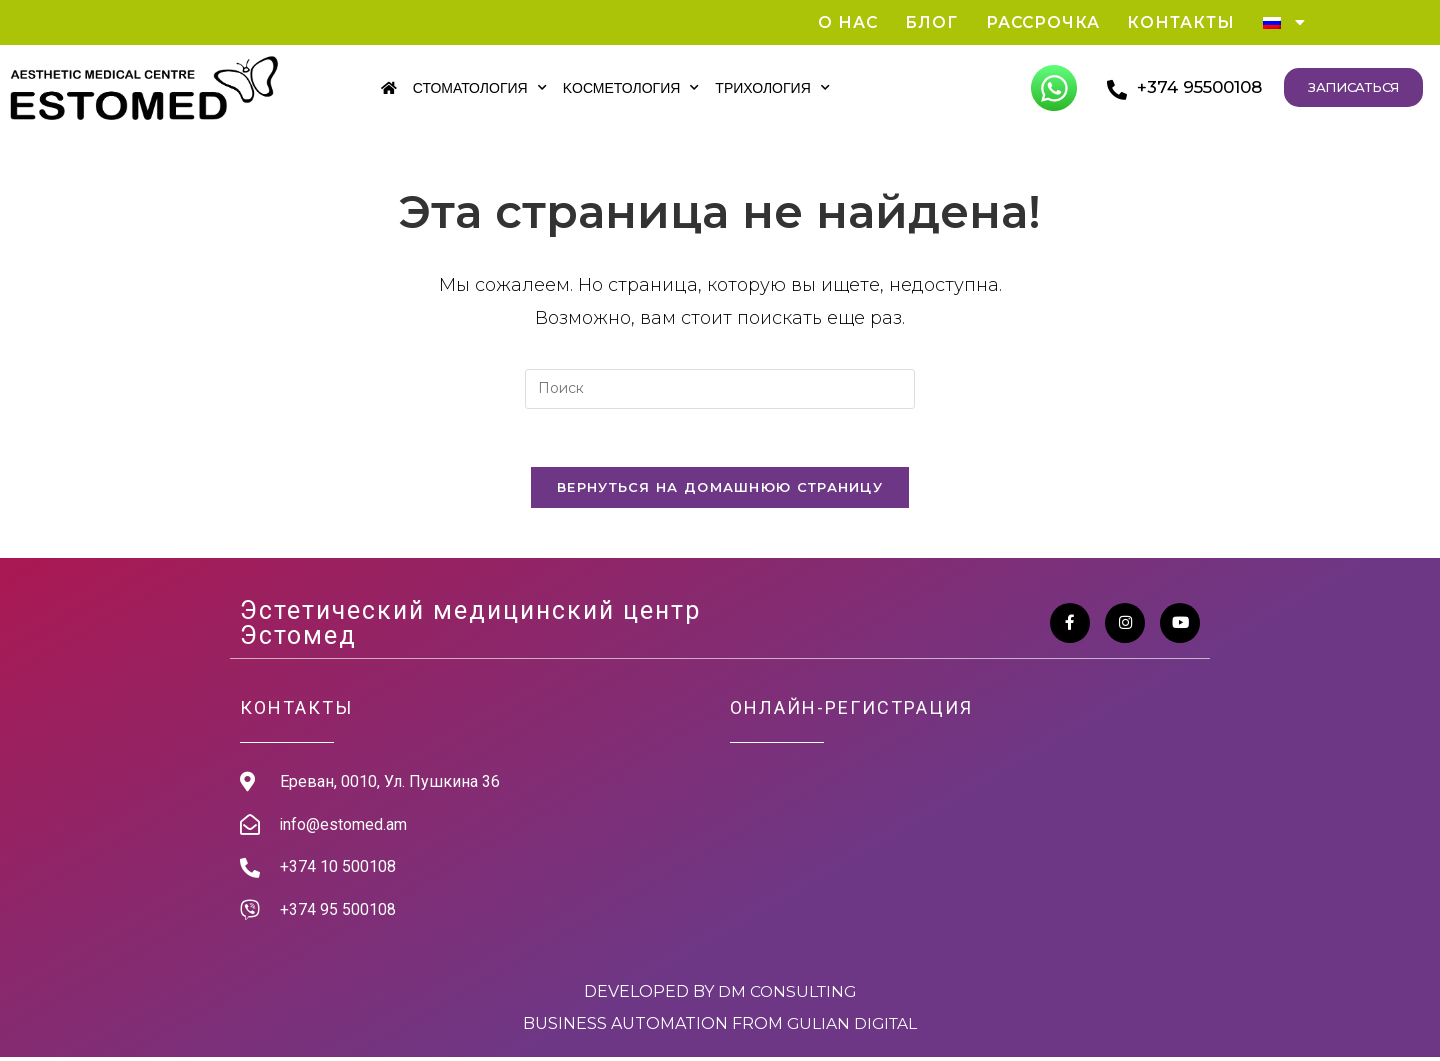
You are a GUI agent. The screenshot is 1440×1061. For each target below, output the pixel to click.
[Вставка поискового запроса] (720, 390)
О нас (839, 22)
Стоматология (480, 88)
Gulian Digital (852, 1027)
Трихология (772, 88)
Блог (924, 22)
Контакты (1179, 22)
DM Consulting (787, 995)
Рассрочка (1037, 22)
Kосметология (631, 88)
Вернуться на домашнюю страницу (720, 490)
